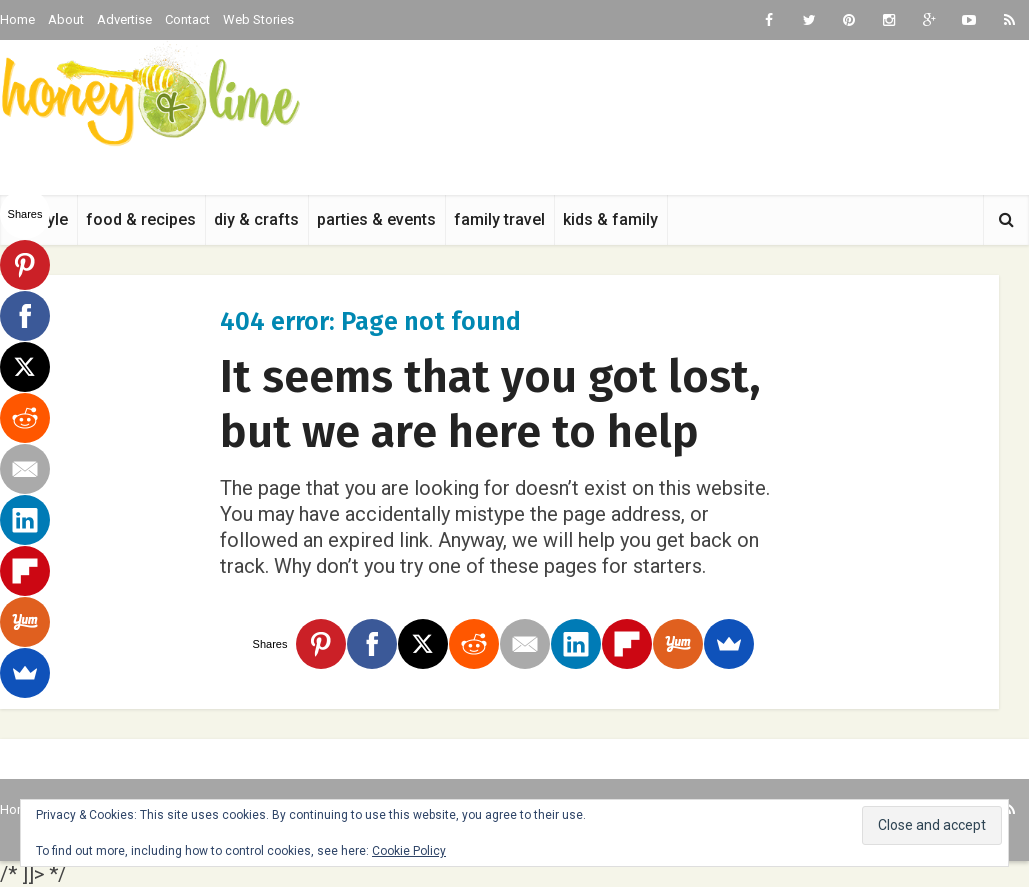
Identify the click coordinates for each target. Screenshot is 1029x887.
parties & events (376, 219)
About (66, 19)
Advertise (124, 19)
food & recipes (141, 219)
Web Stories (258, 19)
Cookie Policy (409, 851)
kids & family (610, 219)
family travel (499, 219)
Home (17, 19)
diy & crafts (256, 219)
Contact (187, 19)
